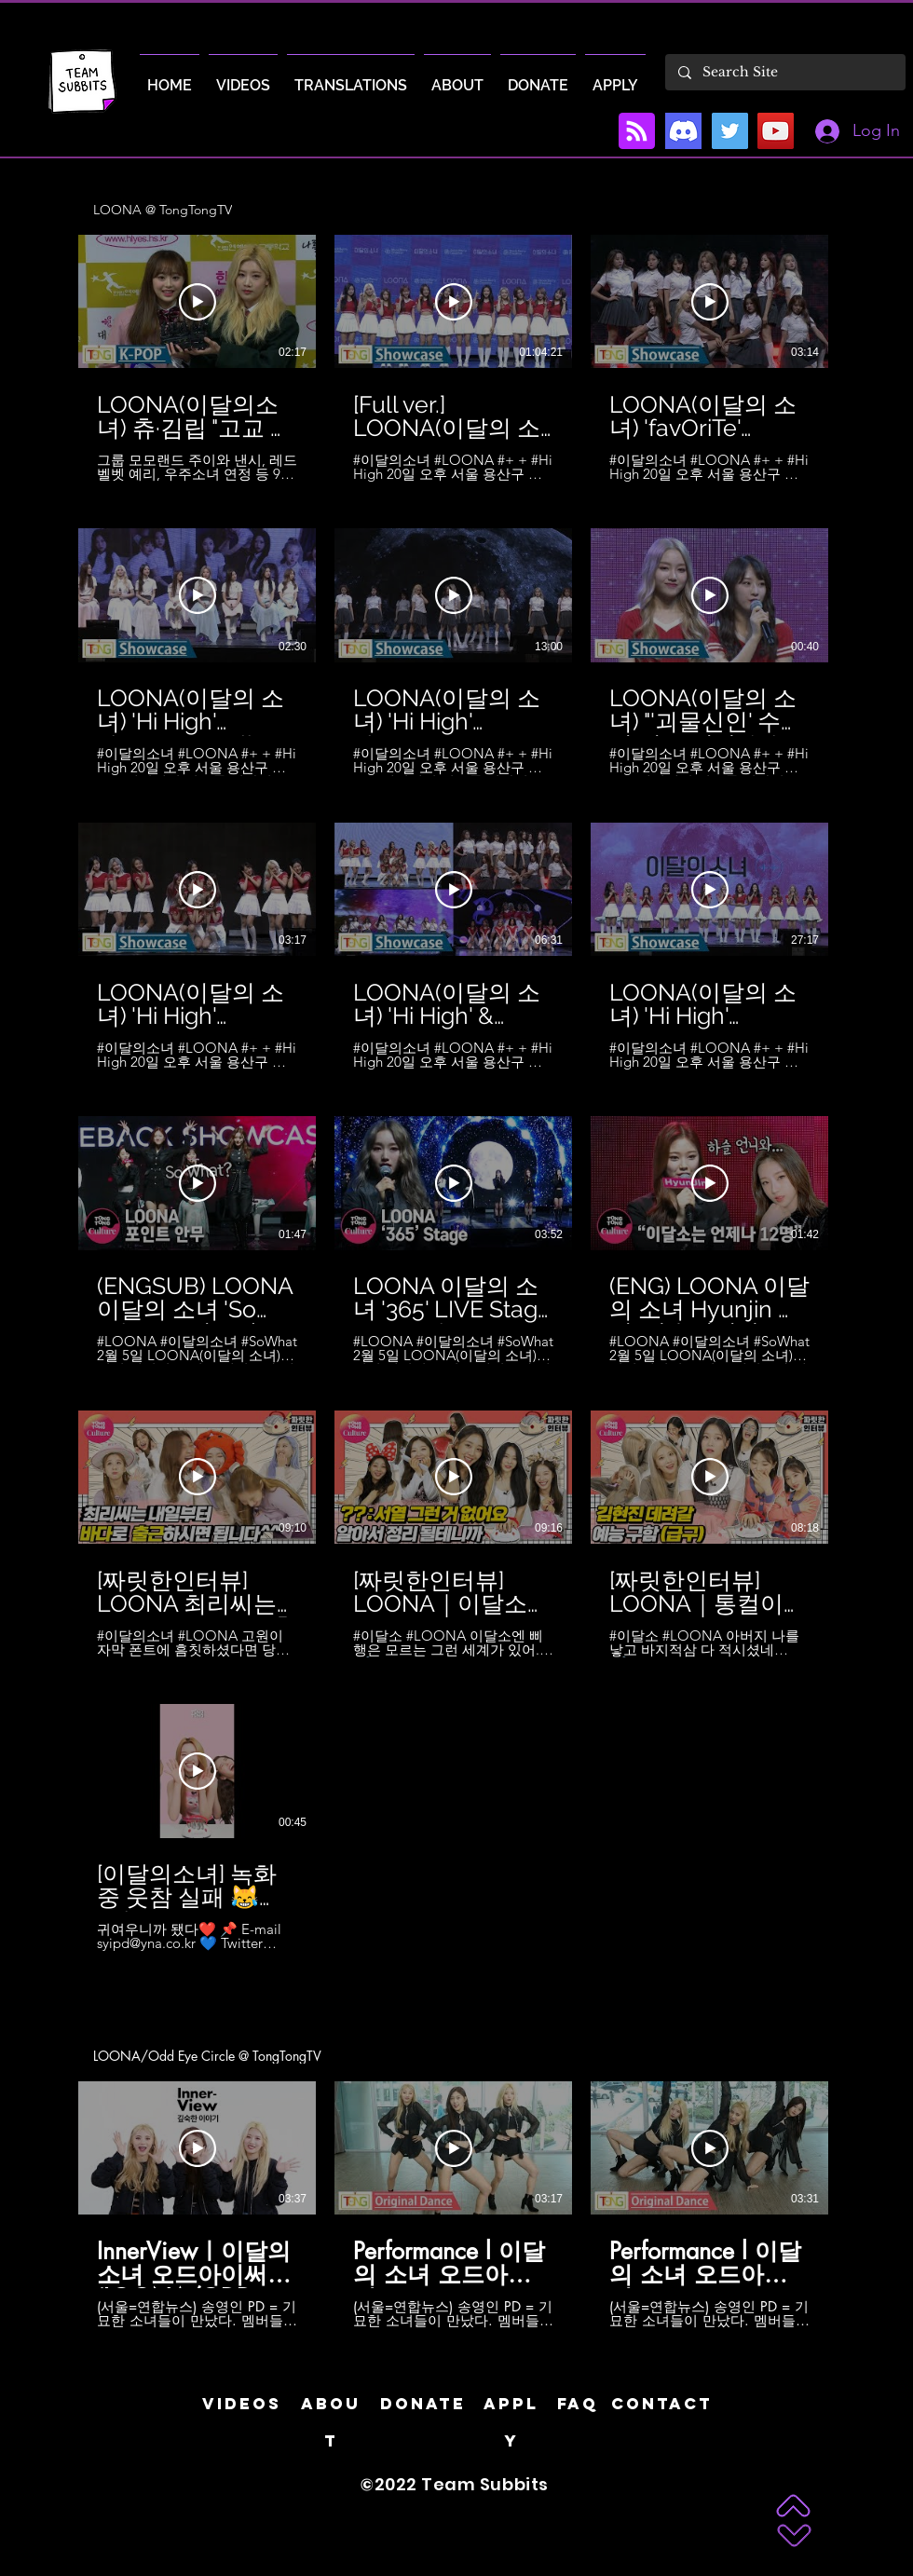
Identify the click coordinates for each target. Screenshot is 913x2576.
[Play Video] (197, 301)
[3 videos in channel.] (456, 2205)
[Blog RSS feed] (637, 132)
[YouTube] (775, 131)
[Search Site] (784, 72)
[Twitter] (730, 131)
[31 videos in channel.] (456, 1093)
